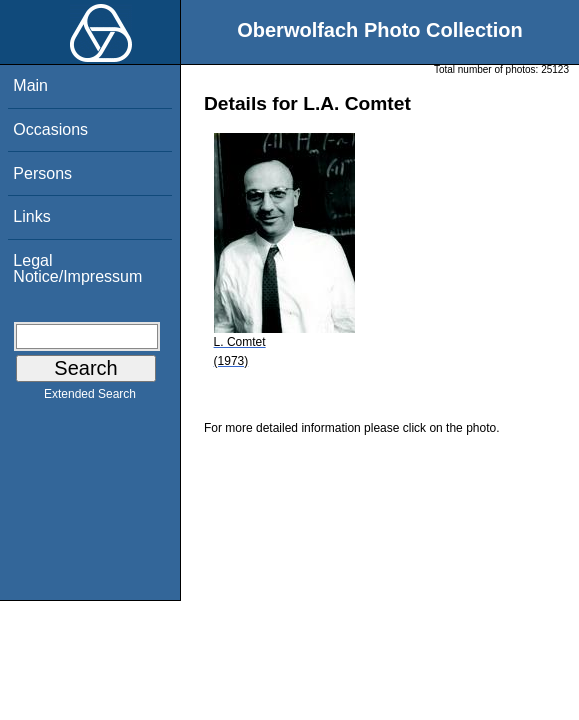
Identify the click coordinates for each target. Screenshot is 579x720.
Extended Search (90, 398)
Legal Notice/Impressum (77, 268)
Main (30, 85)
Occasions (50, 129)
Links (31, 216)
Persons (42, 173)
